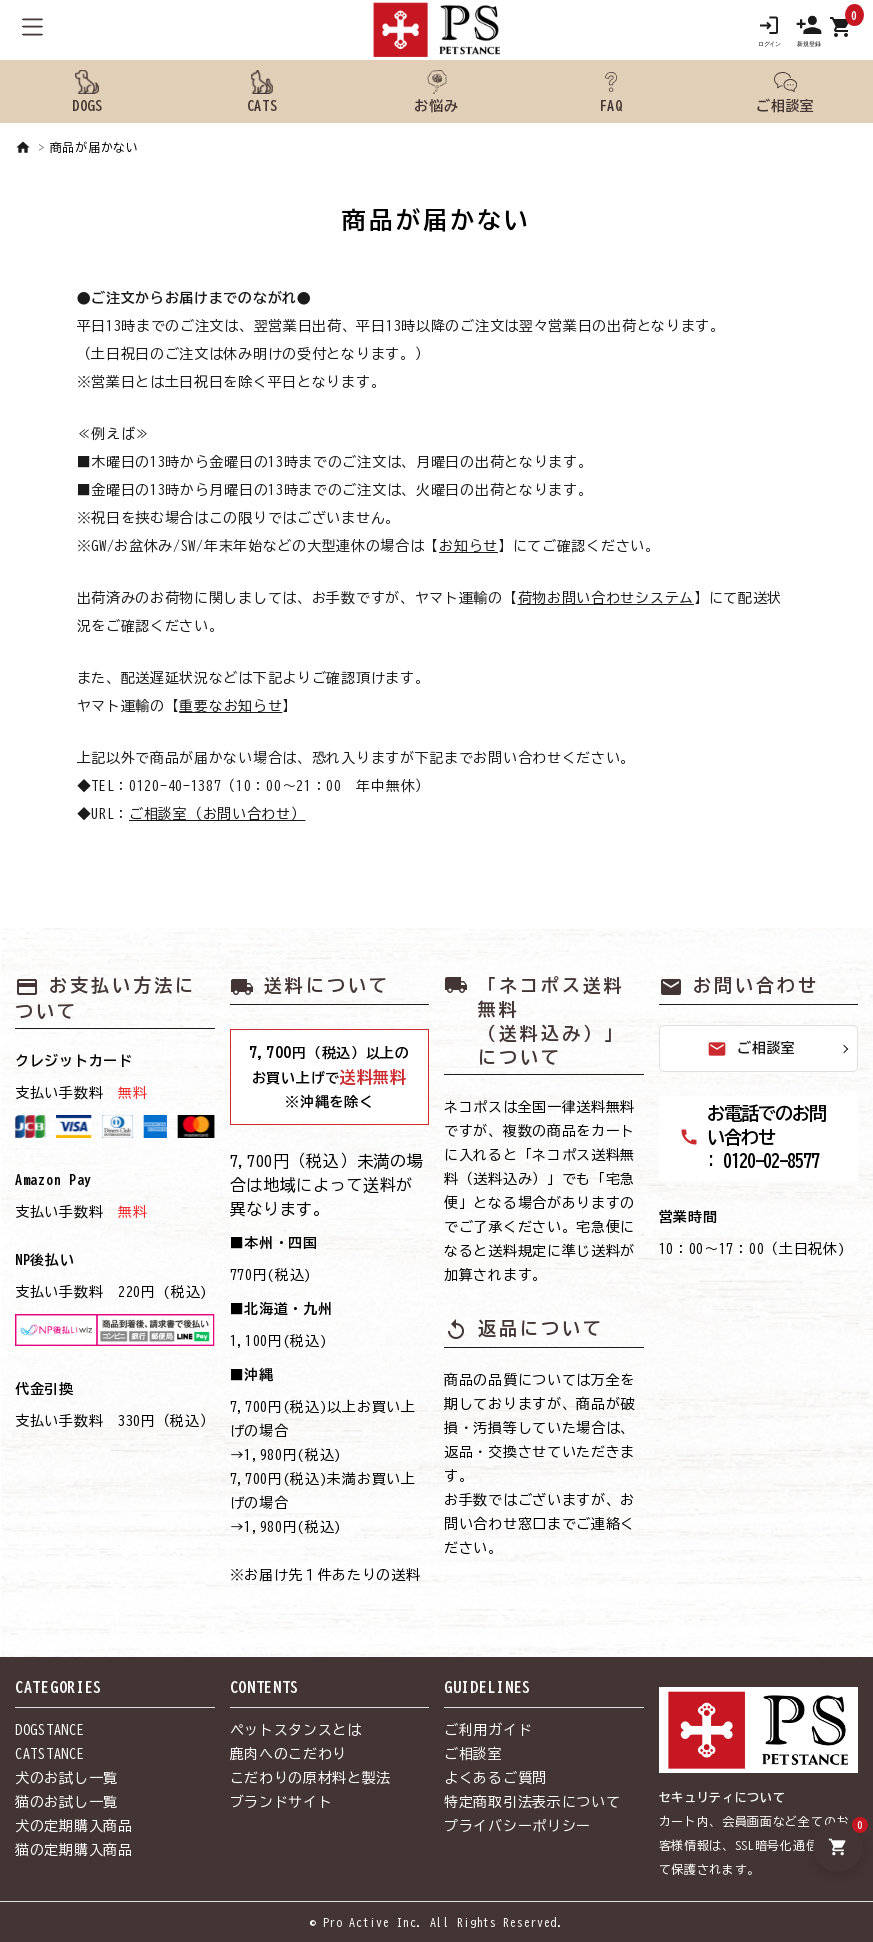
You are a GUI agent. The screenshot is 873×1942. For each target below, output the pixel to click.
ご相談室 (751, 1049)
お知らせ (468, 546)
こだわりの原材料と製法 (311, 1778)
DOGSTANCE (49, 1730)
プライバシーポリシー (517, 1826)
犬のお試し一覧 (66, 1778)
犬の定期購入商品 (74, 1826)
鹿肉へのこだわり (289, 1754)
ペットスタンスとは (296, 1730)
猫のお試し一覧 (66, 1802)
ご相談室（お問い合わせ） (217, 814)
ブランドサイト (281, 1802)
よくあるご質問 (495, 1778)
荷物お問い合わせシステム (606, 598)
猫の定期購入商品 (74, 1850)
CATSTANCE (49, 1754)
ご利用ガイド (488, 1730)
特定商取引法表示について (532, 1802)
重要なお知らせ (230, 706)
